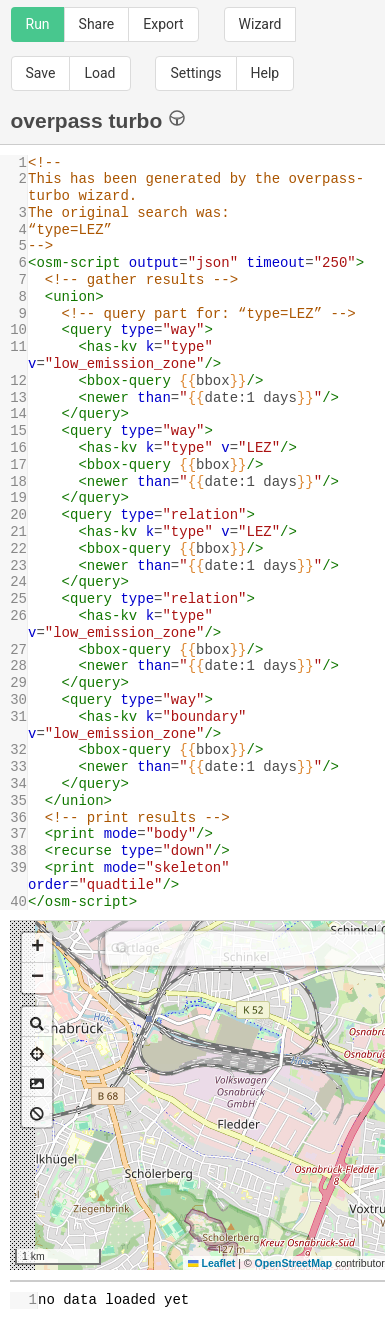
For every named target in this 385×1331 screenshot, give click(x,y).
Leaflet (211, 1263)
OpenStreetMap (294, 1263)
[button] (37, 948)
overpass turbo (98, 119)
